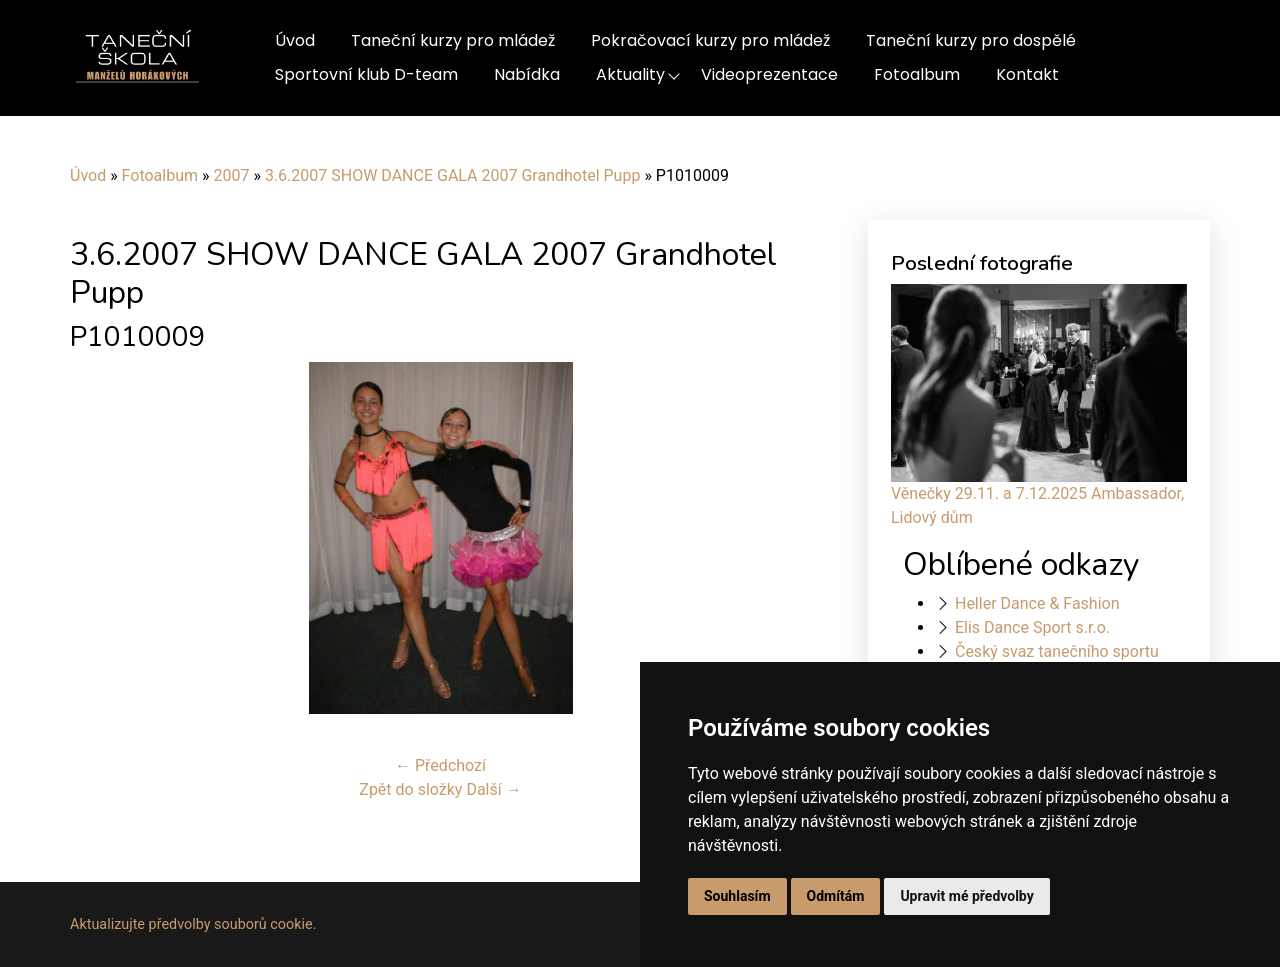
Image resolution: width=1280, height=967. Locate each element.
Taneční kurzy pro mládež (453, 40)
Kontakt (1027, 74)
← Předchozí (440, 765)
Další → (493, 789)
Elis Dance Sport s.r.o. (1032, 627)
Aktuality (630, 74)
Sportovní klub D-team (366, 74)
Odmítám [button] (836, 896)
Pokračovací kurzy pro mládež (710, 40)
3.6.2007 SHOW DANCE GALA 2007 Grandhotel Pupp (453, 175)
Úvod (295, 40)
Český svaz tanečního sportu (1057, 651)
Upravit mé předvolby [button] (966, 896)
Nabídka (527, 74)
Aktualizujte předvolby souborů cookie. (193, 924)
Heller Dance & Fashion (1037, 603)
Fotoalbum (917, 74)
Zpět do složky (410, 789)
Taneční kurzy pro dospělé (971, 40)
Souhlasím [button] (737, 896)
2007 (231, 175)
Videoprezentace (769, 74)
